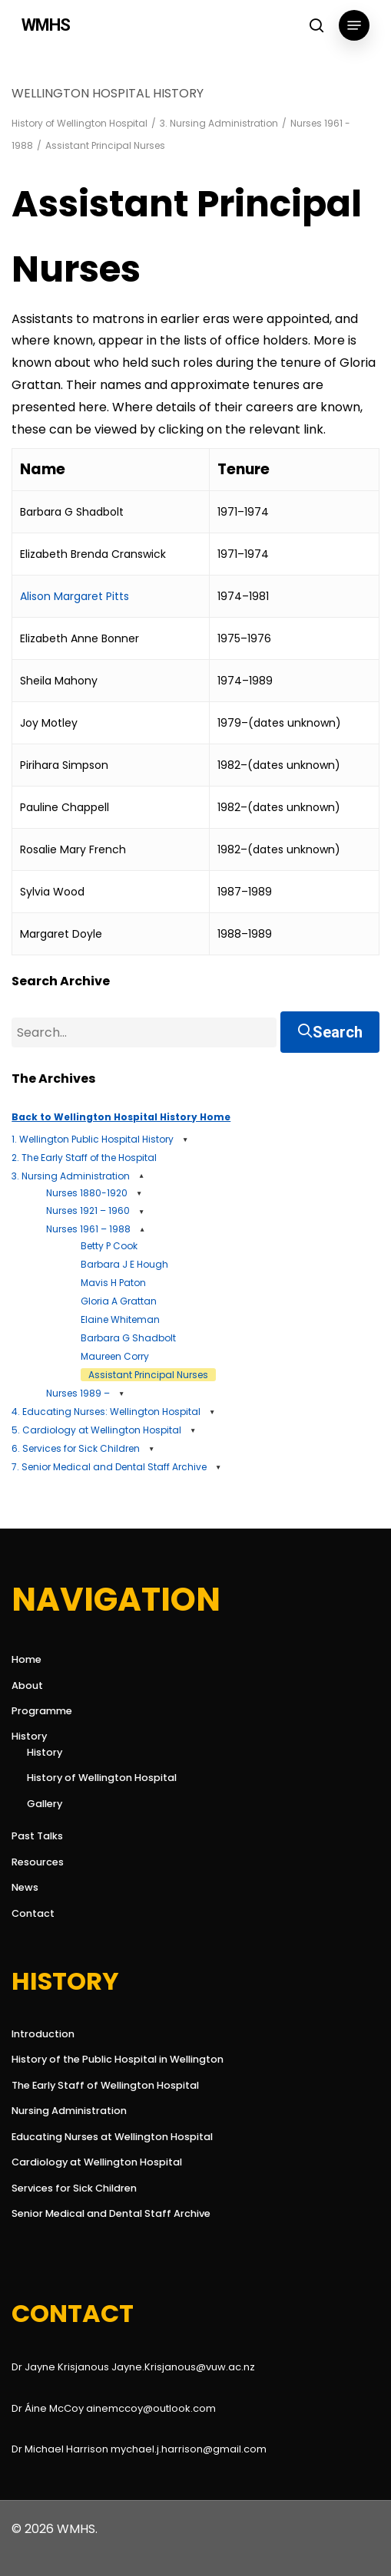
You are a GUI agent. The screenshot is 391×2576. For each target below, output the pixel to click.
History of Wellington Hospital (79, 123)
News (25, 1887)
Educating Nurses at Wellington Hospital (112, 2136)
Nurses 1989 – (78, 1393)
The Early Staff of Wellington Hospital (105, 2085)
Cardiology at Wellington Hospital (97, 2162)
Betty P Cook (109, 1245)
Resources (38, 1862)
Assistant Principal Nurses (148, 1374)
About (27, 1685)
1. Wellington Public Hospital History (93, 1139)
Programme (42, 1710)
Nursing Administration (69, 2110)
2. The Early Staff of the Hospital (84, 1157)
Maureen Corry (115, 1356)
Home (26, 1659)
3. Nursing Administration (219, 123)
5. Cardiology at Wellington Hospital (96, 1429)
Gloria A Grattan (119, 1301)
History (29, 1736)
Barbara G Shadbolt (128, 1337)
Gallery (44, 1803)
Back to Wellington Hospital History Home (121, 1116)
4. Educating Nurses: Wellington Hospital (106, 1411)
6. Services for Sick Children (76, 1448)
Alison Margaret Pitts (74, 596)
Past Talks (37, 1835)
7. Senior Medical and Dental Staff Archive (109, 1466)
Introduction (43, 2033)
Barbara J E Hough (124, 1264)
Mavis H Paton (113, 1282)
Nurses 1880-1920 (87, 1192)
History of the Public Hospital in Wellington (118, 2059)
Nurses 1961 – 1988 (88, 1228)
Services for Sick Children (74, 2188)
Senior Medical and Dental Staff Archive (111, 2213)
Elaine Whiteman (120, 1319)
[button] (354, 25)
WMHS (46, 25)
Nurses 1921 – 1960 (88, 1210)
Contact (33, 1913)
